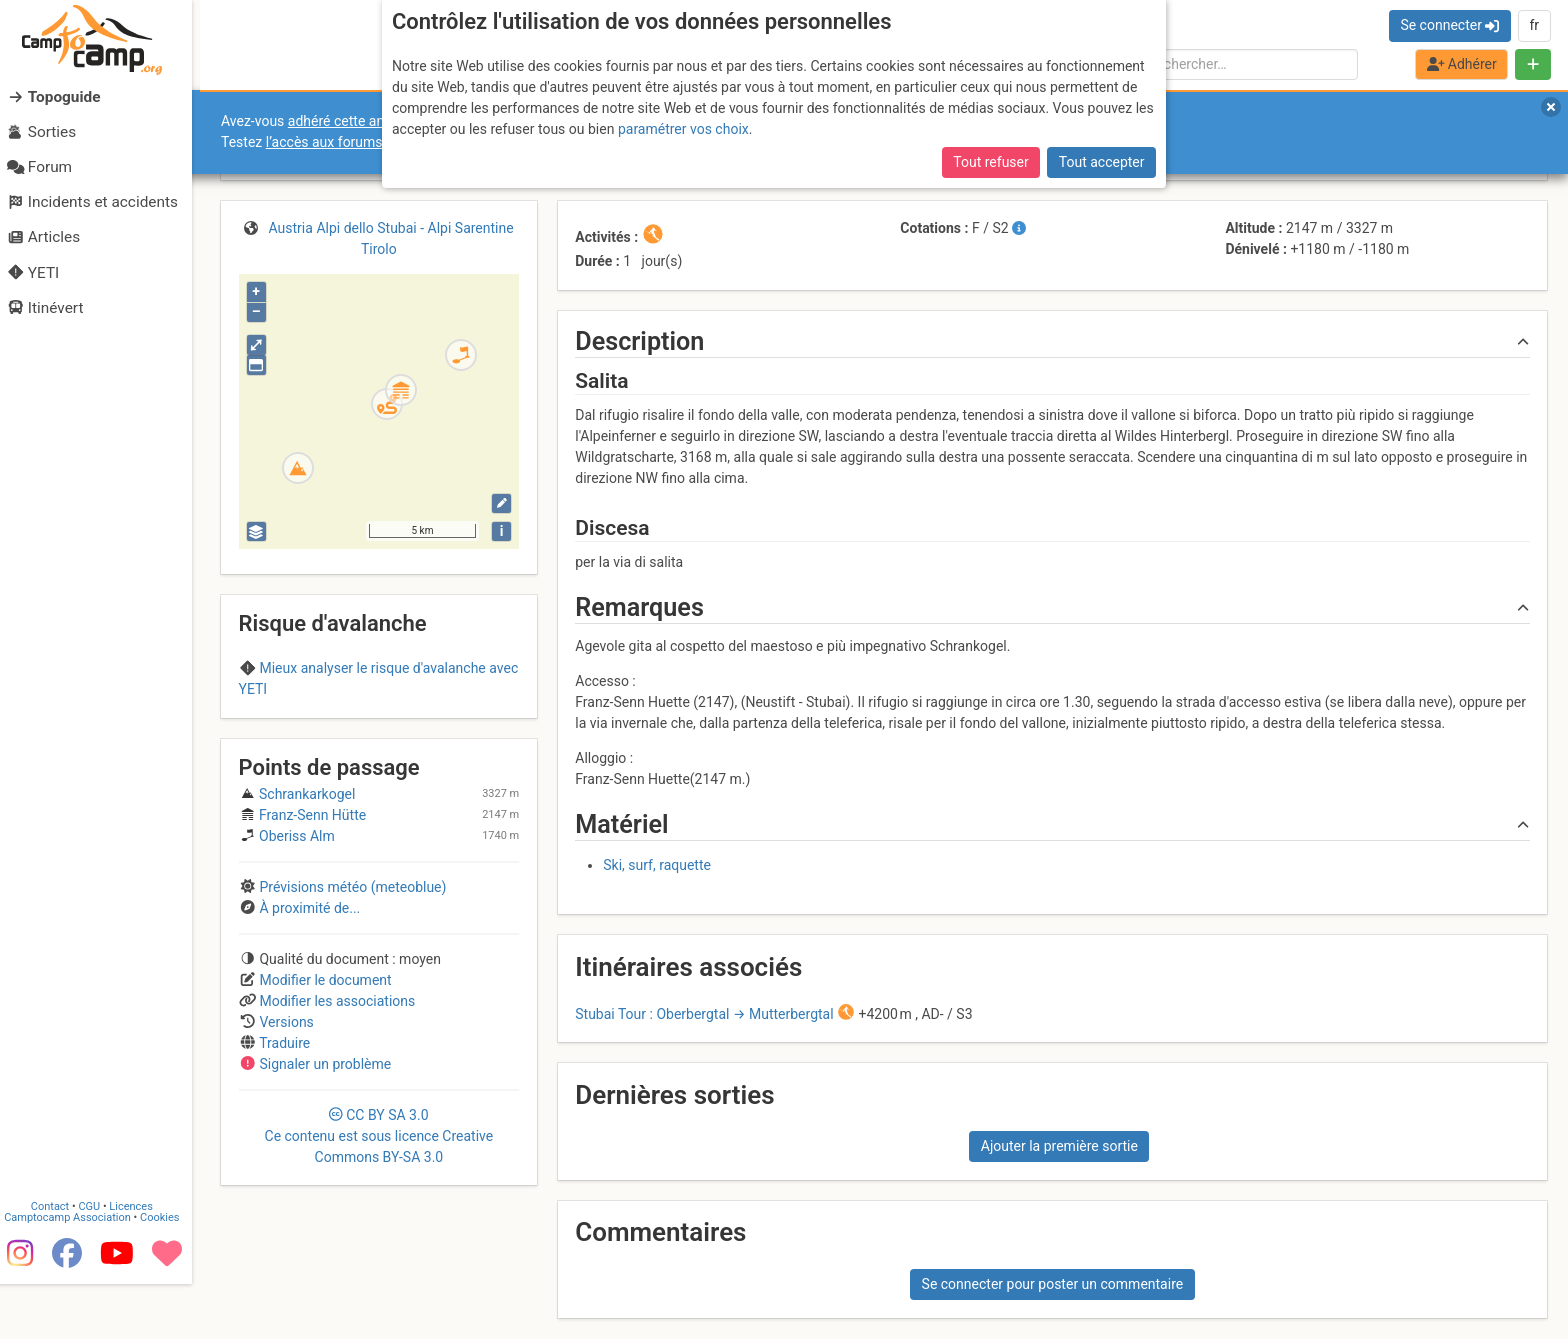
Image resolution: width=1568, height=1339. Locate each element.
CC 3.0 (379, 1136)
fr (1534, 25)
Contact (58, 1260)
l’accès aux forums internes (351, 142)
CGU (98, 1260)
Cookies (167, 1271)
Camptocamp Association (75, 1271)
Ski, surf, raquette (657, 865)
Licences (139, 1260)
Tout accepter (1102, 162)
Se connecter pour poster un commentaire (1053, 1284)
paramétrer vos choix (683, 129)
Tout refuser (990, 162)
